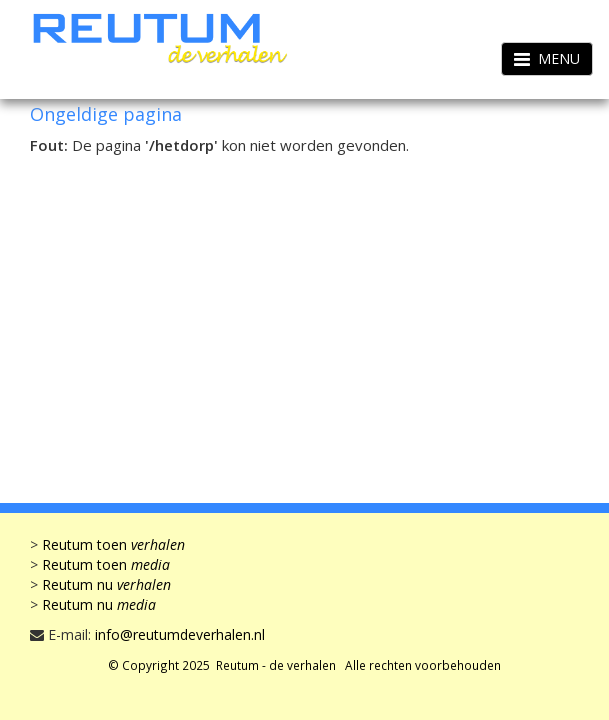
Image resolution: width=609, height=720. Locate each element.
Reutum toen (113, 544)
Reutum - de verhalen (276, 665)
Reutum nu (106, 584)
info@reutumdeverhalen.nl (180, 634)
